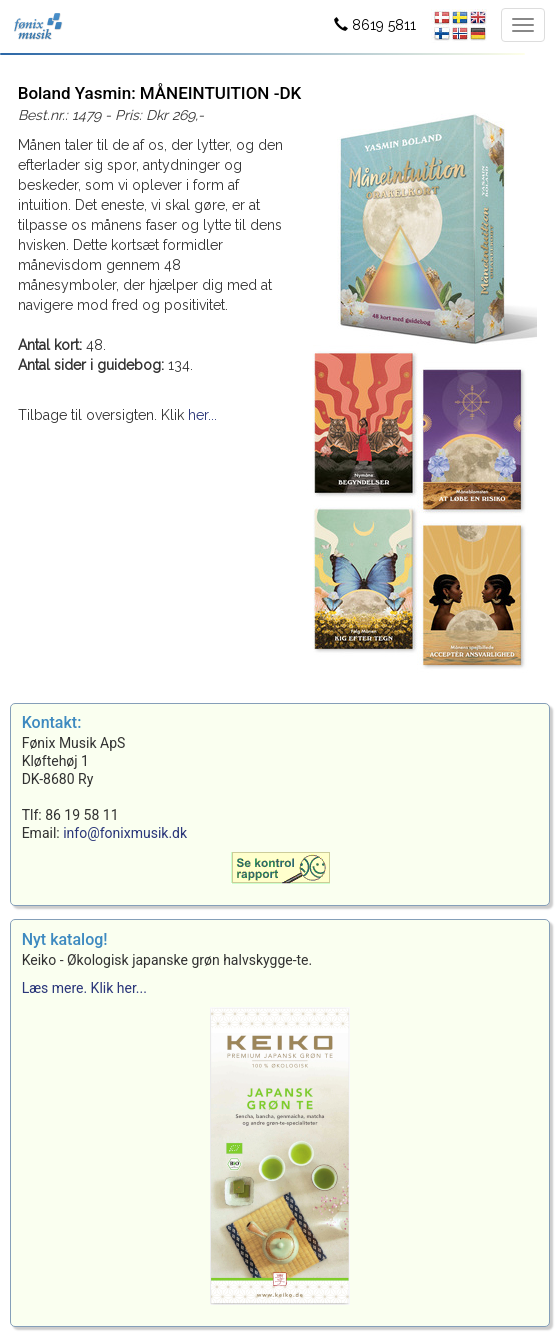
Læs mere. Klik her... (84, 988)
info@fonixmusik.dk (125, 833)
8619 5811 (375, 25)
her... (202, 415)
